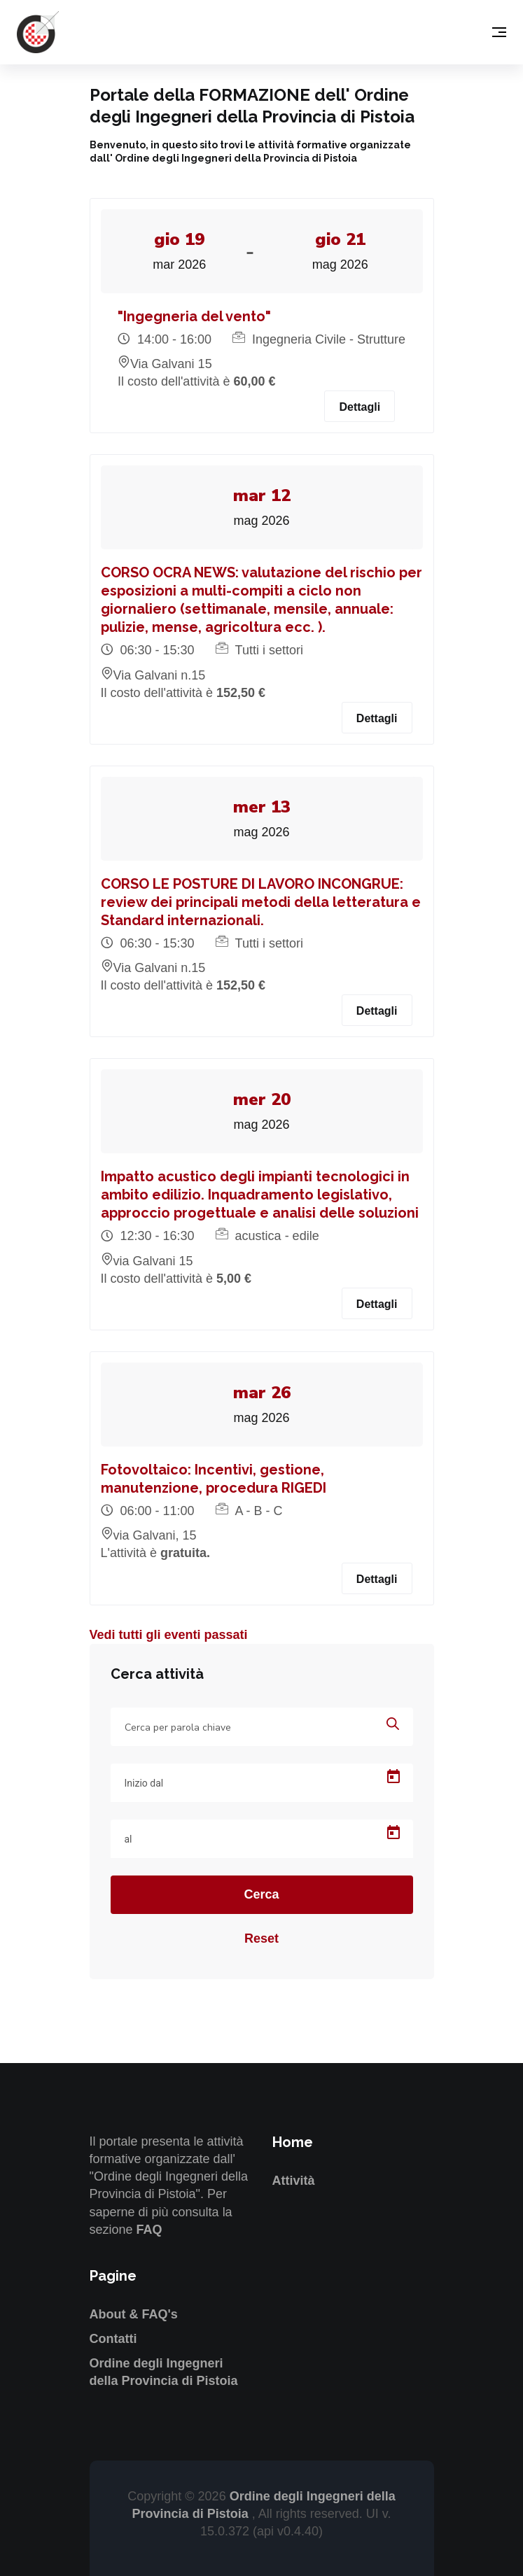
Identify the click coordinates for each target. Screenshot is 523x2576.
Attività (293, 2181)
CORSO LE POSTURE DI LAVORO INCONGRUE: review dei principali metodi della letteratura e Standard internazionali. (261, 902)
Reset (261, 1938)
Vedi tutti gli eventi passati (169, 1635)
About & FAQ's (134, 2314)
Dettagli (359, 407)
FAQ (149, 2230)
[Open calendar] (393, 1776)
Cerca (261, 1894)
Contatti (113, 2339)
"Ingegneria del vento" (194, 316)
